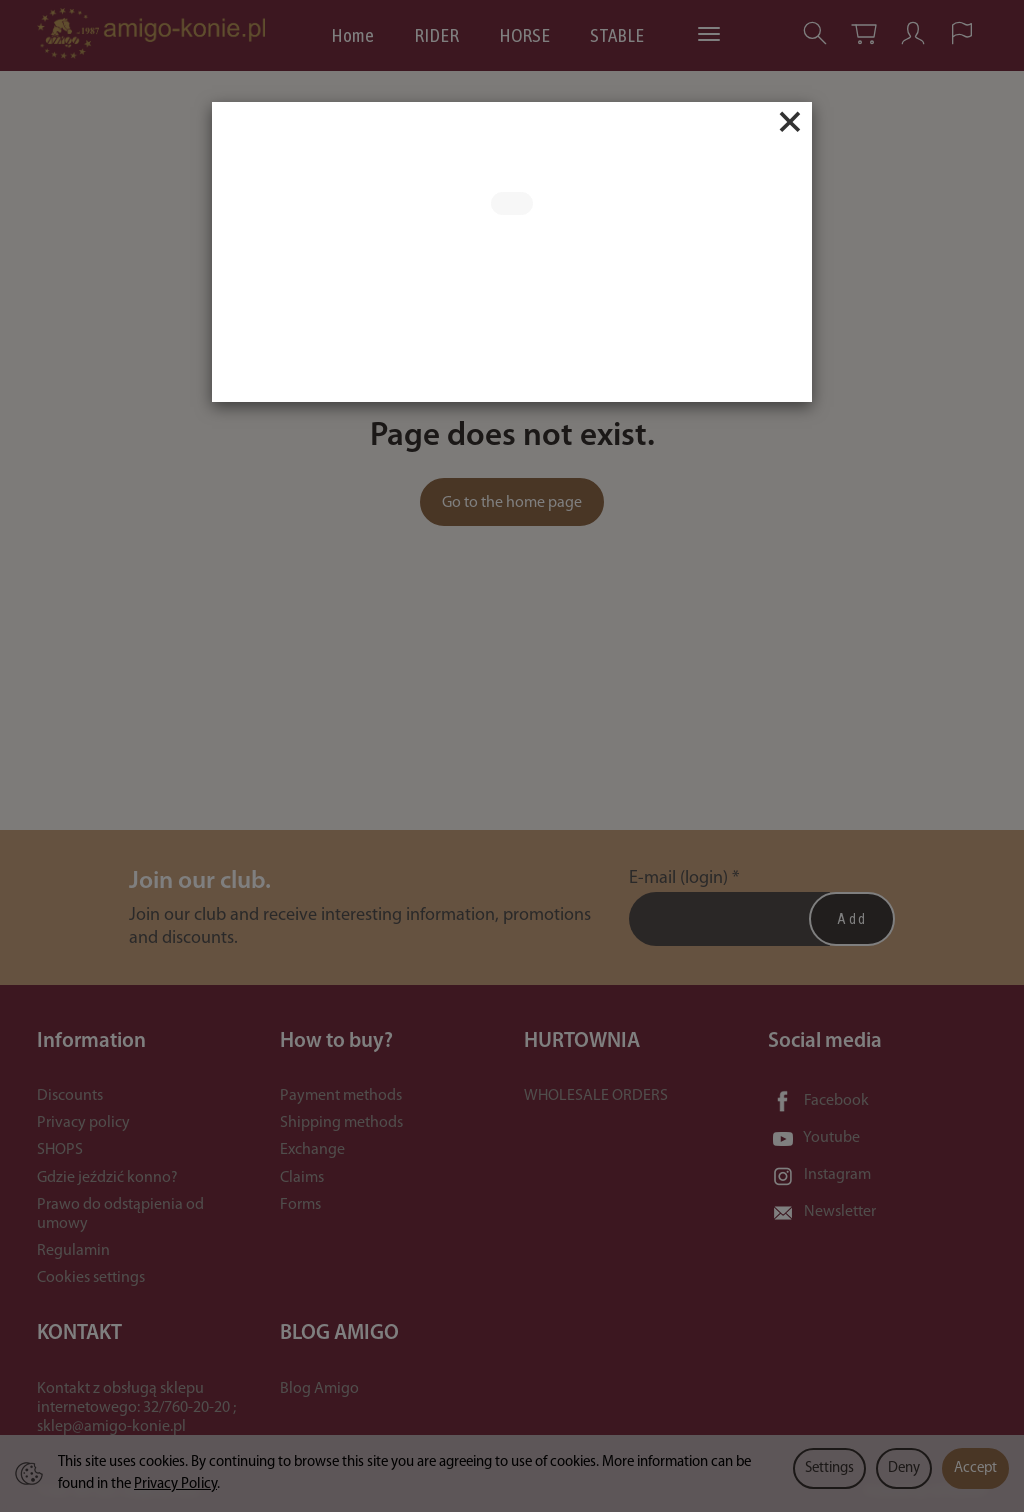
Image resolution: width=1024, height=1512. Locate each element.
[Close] (790, 122)
